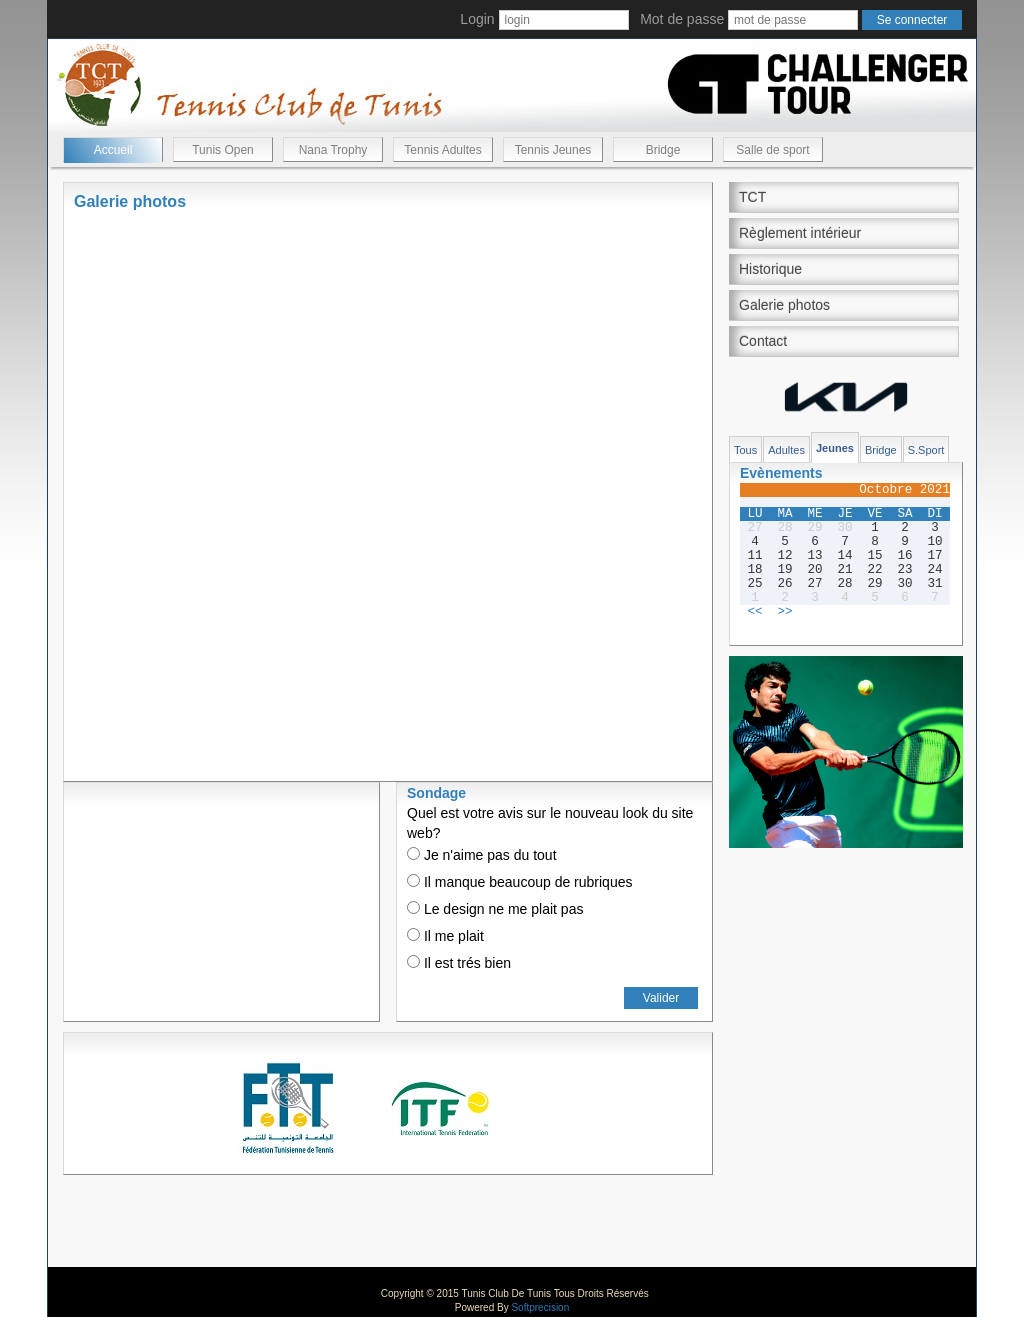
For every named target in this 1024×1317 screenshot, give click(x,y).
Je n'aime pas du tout (482, 855)
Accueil (113, 150)
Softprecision (540, 1307)
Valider (661, 998)
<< (754, 612)
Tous (745, 450)
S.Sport (926, 450)
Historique (770, 269)
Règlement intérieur (800, 233)
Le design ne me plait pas (495, 909)
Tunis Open (223, 150)
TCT (752, 197)
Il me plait (445, 936)
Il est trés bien (459, 963)
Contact (763, 341)
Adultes (786, 450)
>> (784, 612)
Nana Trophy (333, 150)
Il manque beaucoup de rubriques (519, 882)
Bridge (663, 150)
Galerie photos (784, 305)
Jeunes (835, 448)
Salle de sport (772, 150)
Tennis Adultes (442, 150)
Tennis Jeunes (553, 150)
